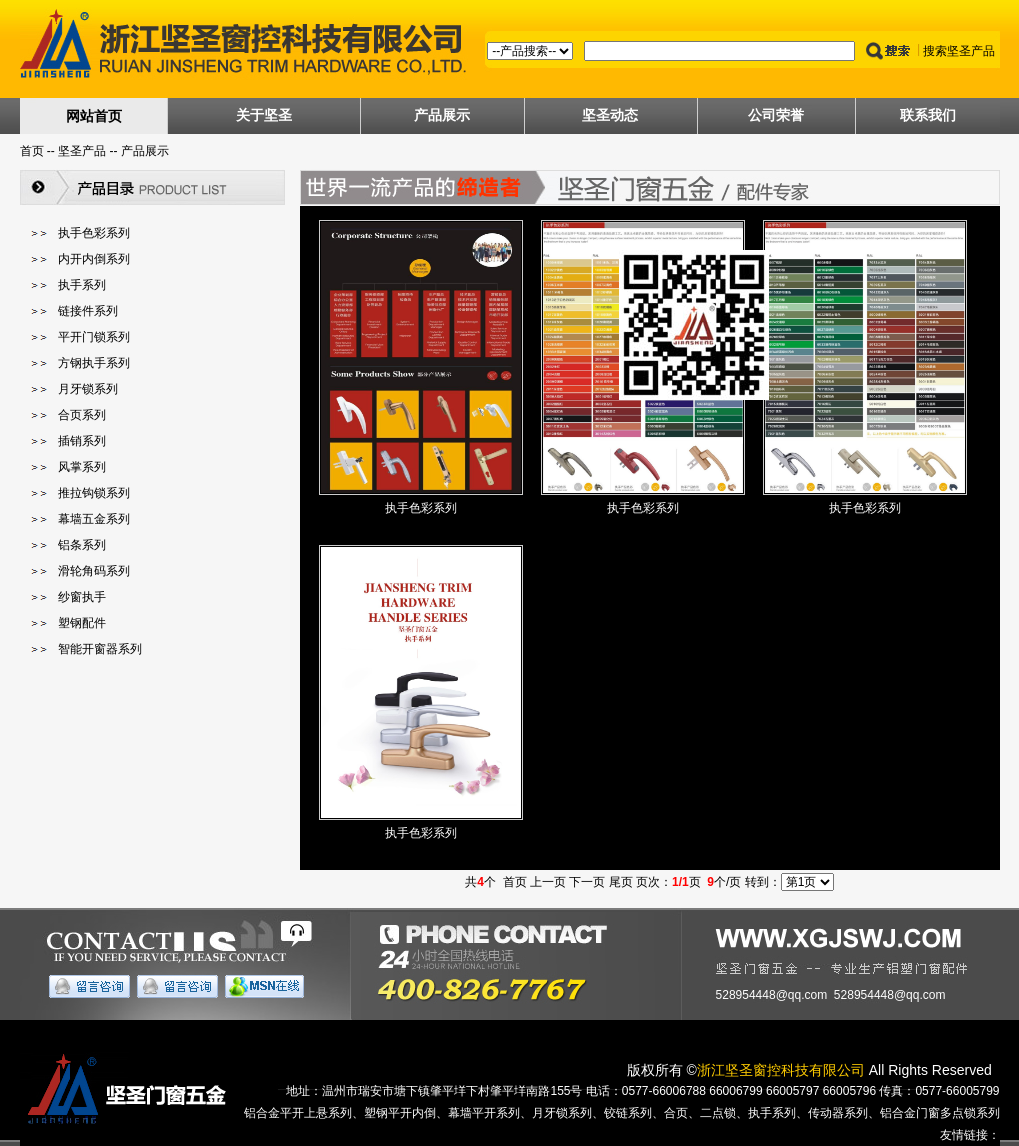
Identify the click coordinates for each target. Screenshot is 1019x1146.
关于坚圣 (264, 115)
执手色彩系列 (94, 233)
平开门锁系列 (94, 337)
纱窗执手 (82, 597)
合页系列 (82, 415)
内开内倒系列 (94, 259)
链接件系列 (88, 311)
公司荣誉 (776, 115)
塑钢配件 (82, 623)
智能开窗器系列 (100, 649)
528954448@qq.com (772, 995)
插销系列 (82, 441)
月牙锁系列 (88, 389)
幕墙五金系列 (94, 519)
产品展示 (442, 115)
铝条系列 (82, 545)
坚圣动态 (610, 115)
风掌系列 (82, 467)
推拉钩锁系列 (94, 493)
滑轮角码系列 (94, 571)
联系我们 (928, 115)
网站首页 (94, 116)
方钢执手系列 (94, 363)
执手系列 (82, 285)
